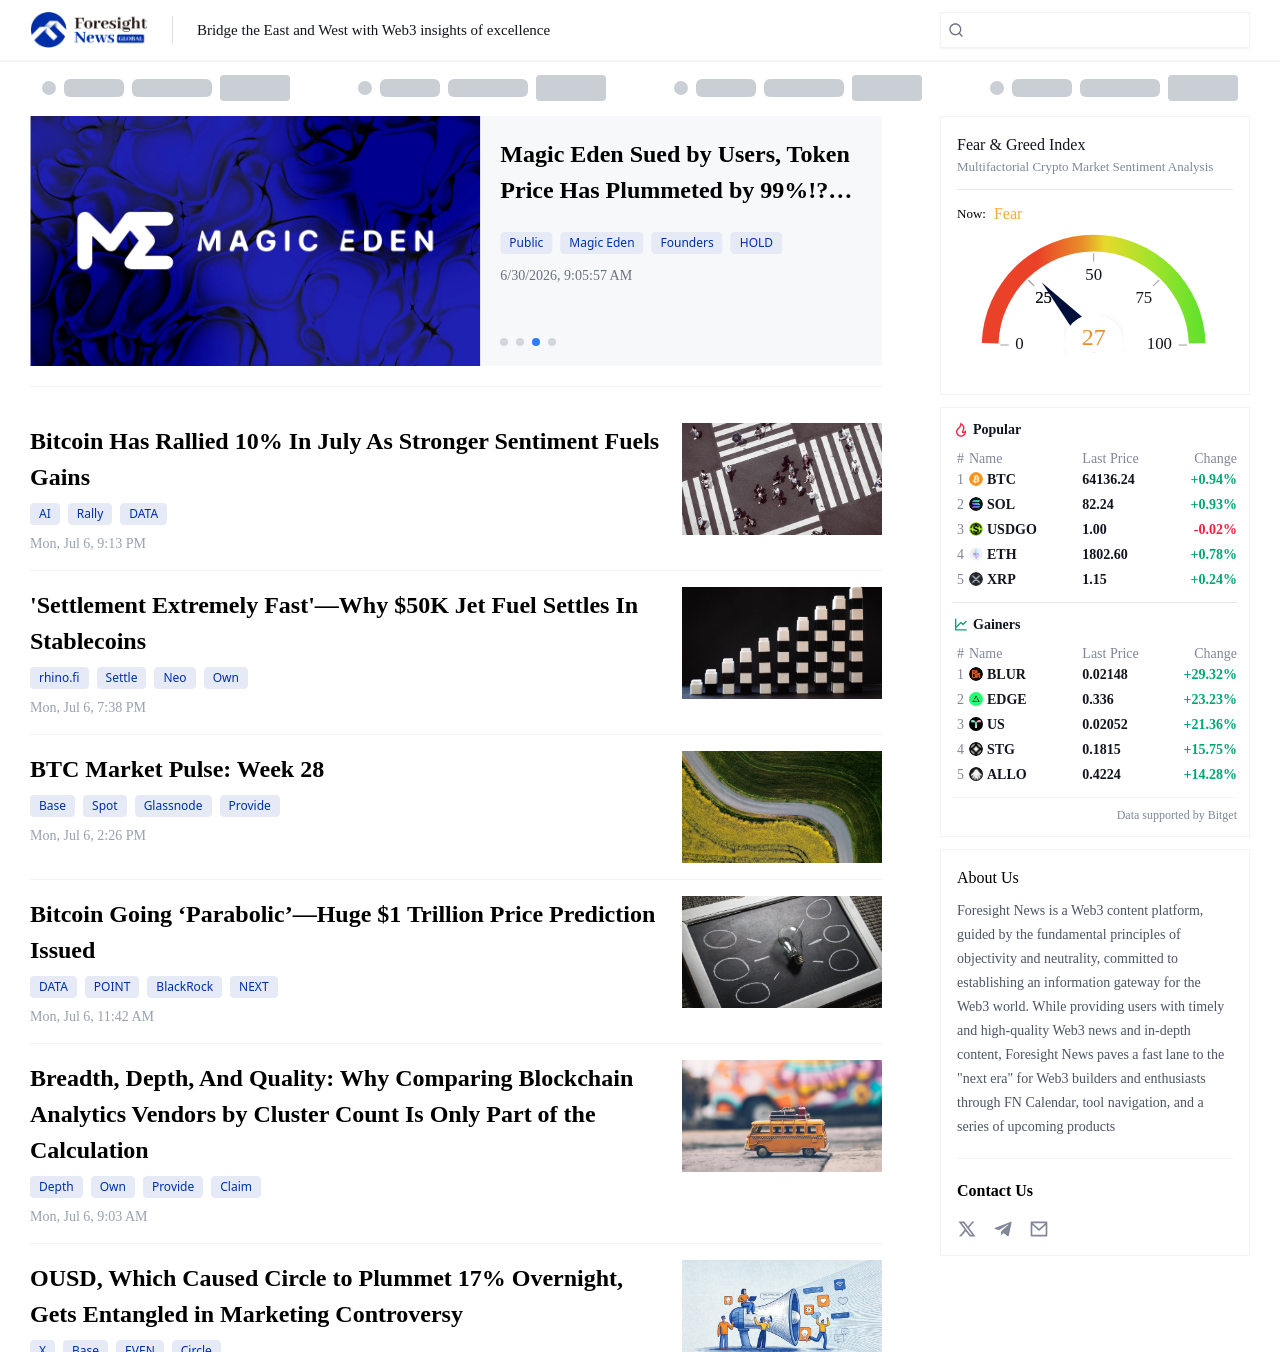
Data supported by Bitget (1177, 815)
